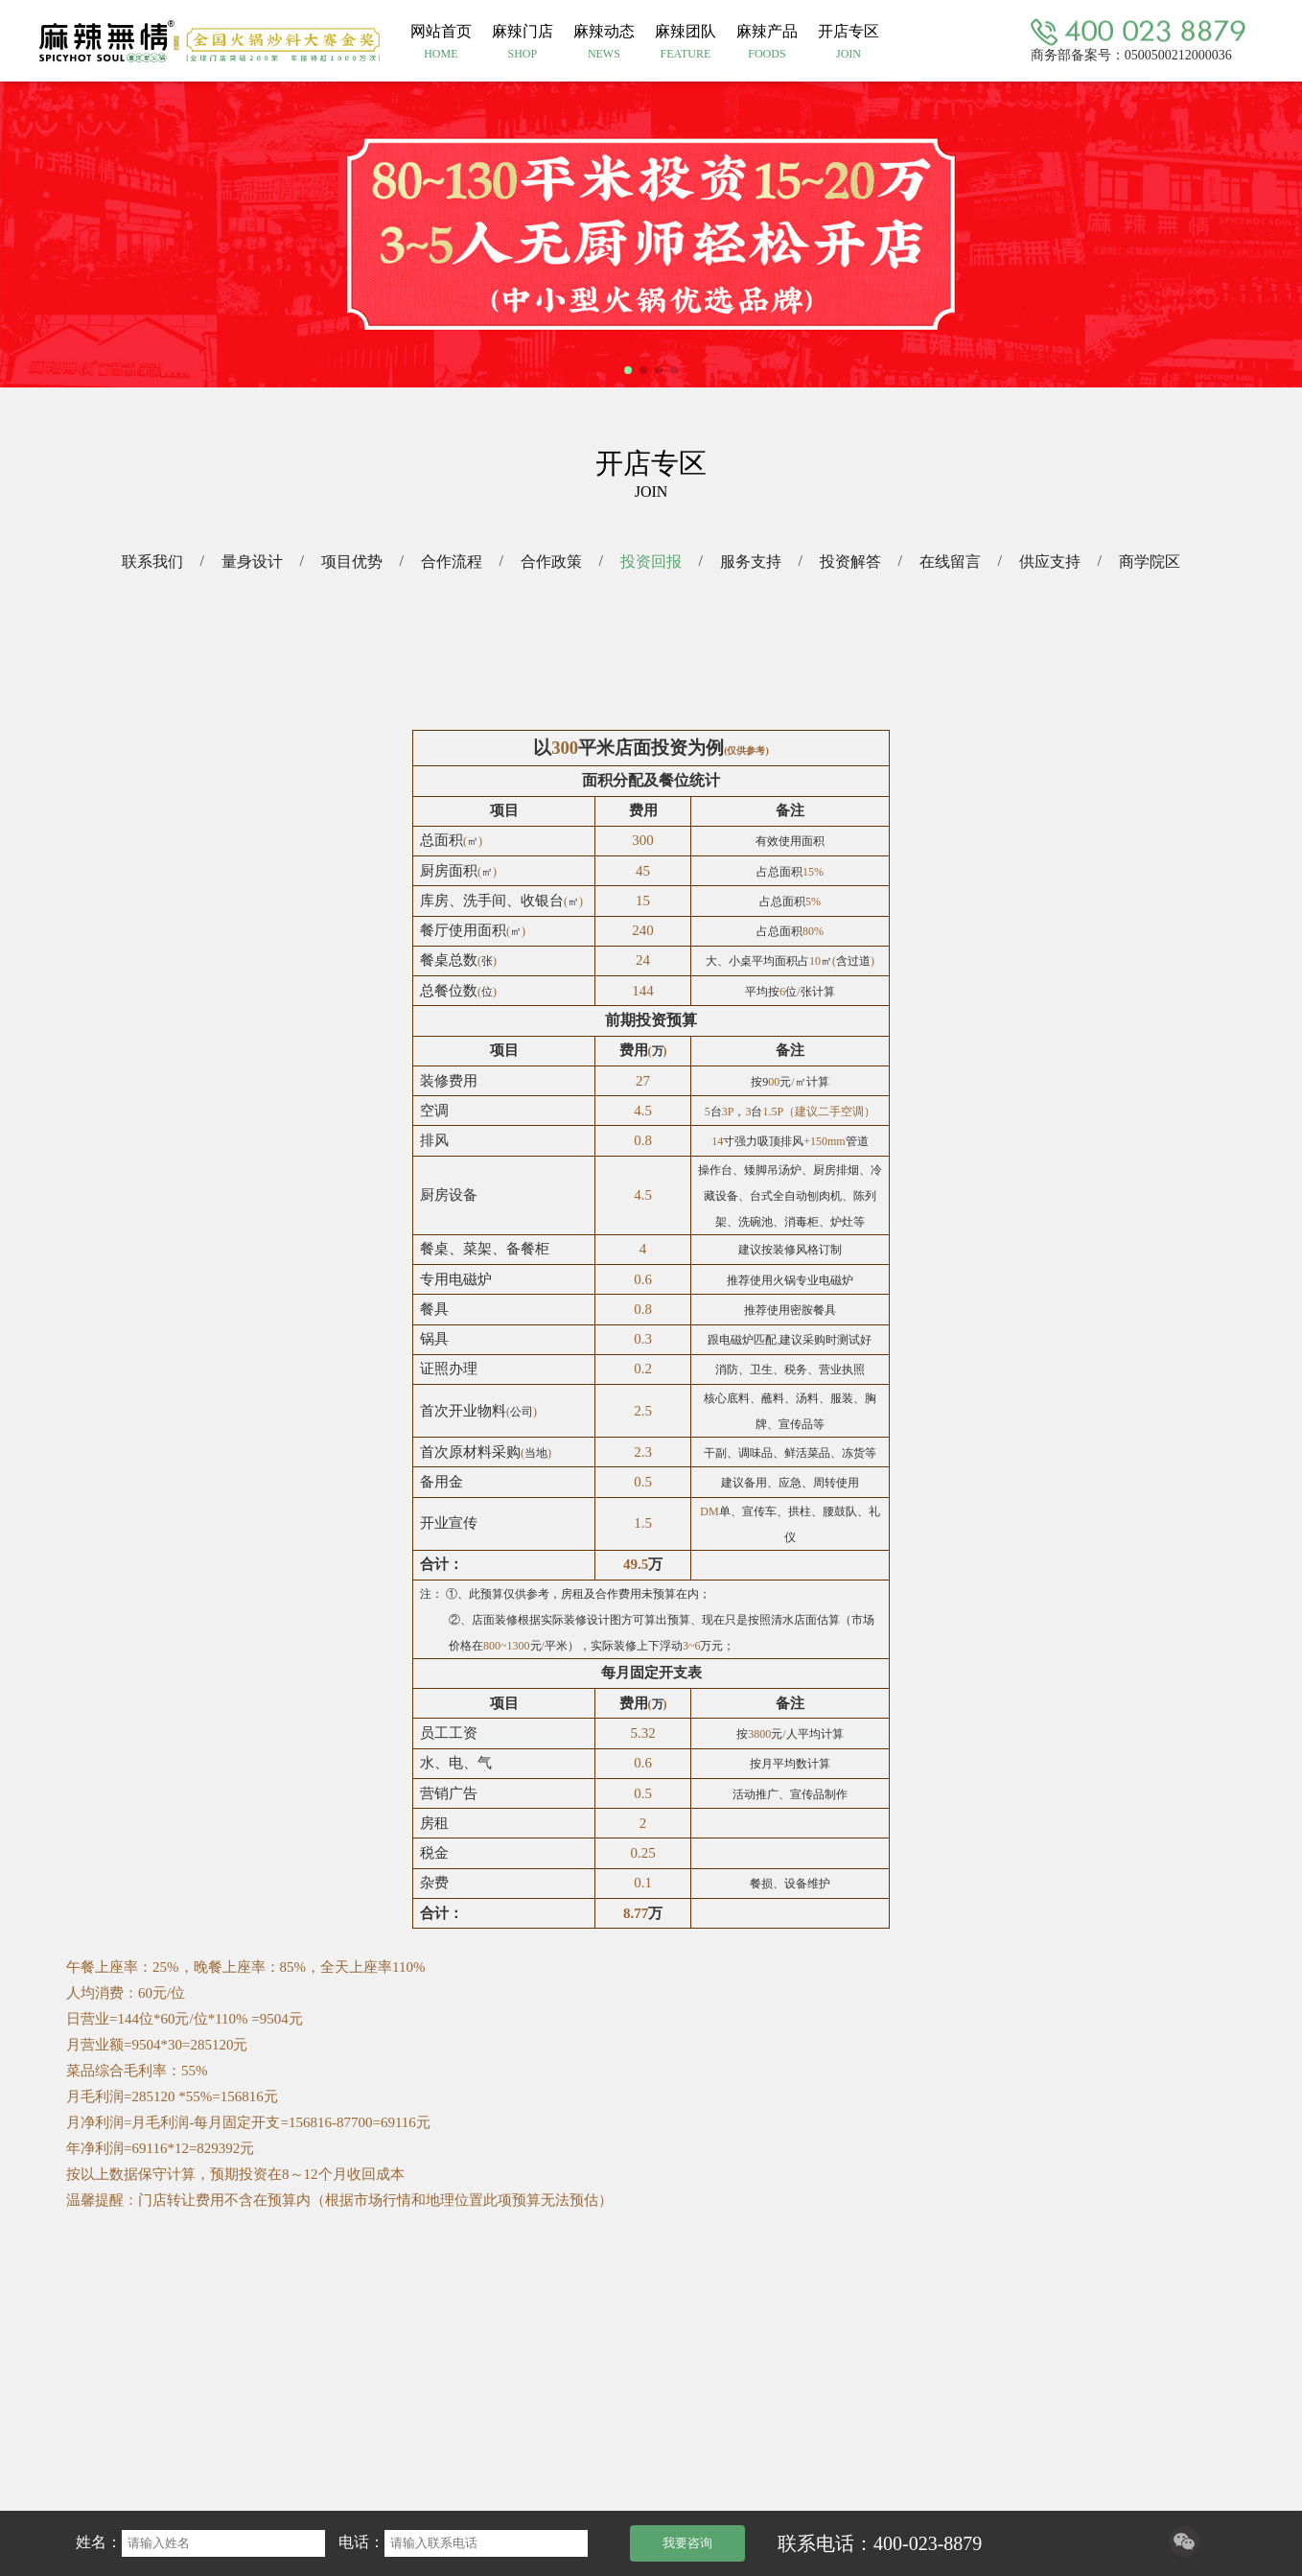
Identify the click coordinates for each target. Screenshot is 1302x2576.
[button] (628, 370)
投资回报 (651, 561)
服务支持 (750, 561)
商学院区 (1149, 561)
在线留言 (950, 561)
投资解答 (850, 561)
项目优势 (352, 561)
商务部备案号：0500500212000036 (1131, 54)
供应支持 (1050, 561)
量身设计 (252, 561)
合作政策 (551, 561)
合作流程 (451, 561)
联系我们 (152, 561)
